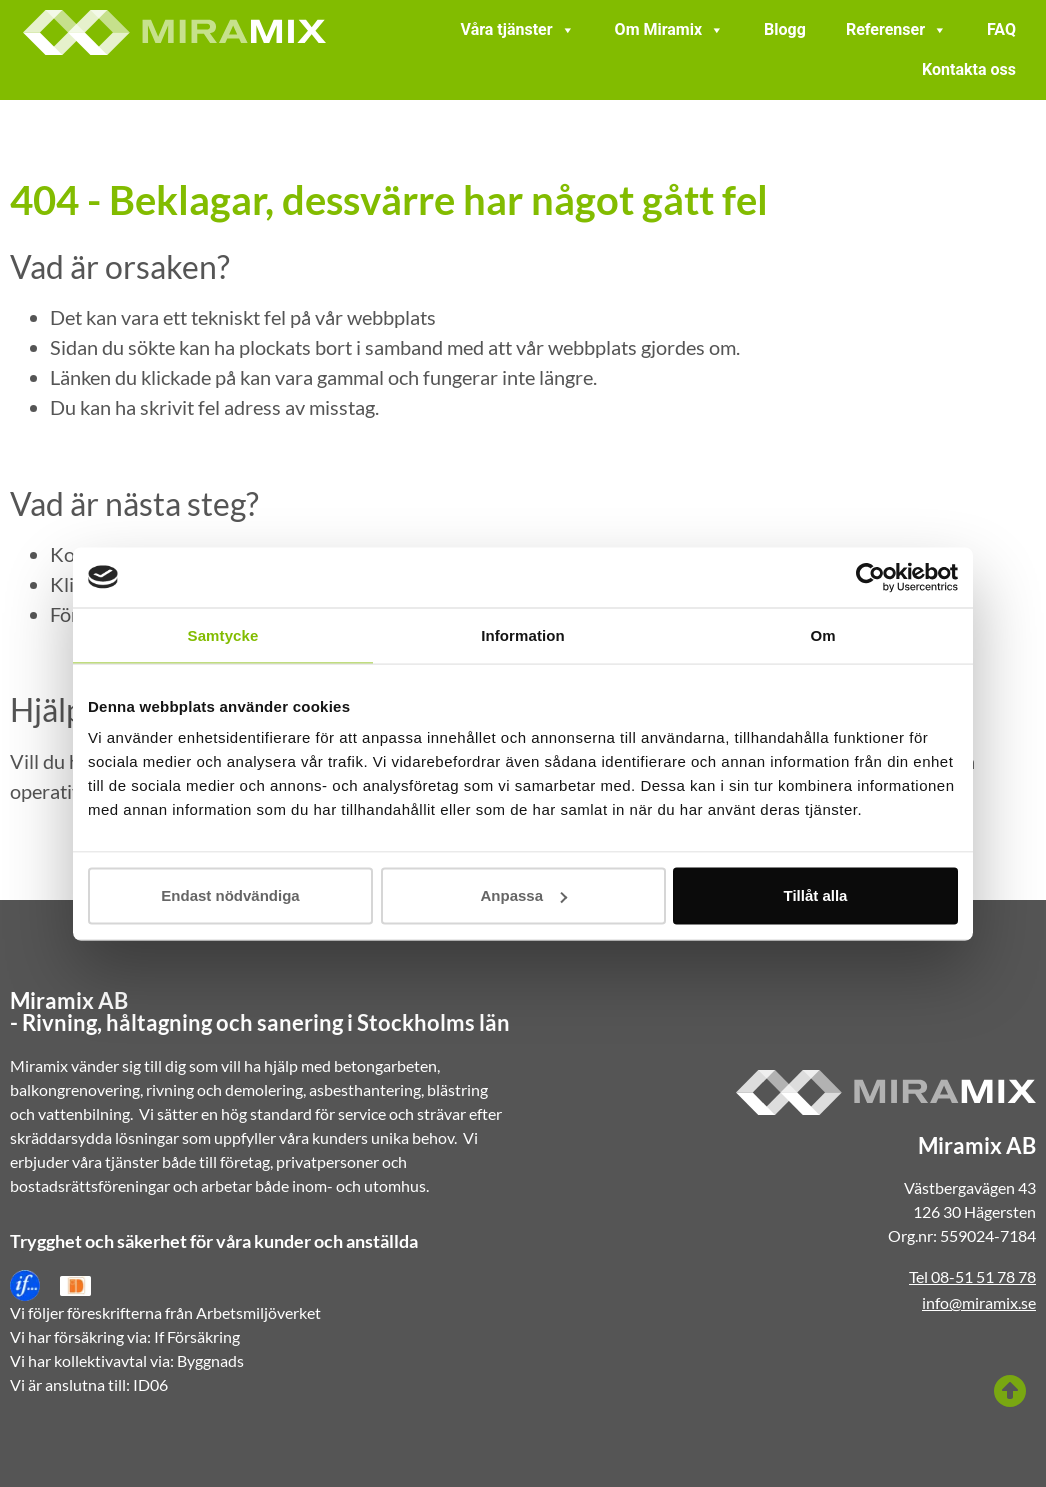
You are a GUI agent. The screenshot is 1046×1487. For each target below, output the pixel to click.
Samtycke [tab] (223, 634)
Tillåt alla (816, 895)
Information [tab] (523, 634)
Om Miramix (670, 30)
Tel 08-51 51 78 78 (972, 1276)
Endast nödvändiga (230, 895)
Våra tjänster (518, 30)
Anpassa (523, 895)
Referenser (896, 30)
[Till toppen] (1010, 1391)
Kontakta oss (969, 69)
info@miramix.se (979, 1302)
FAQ (1001, 29)
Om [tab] (822, 634)
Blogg (785, 29)
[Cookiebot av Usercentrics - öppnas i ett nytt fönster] (870, 577)
